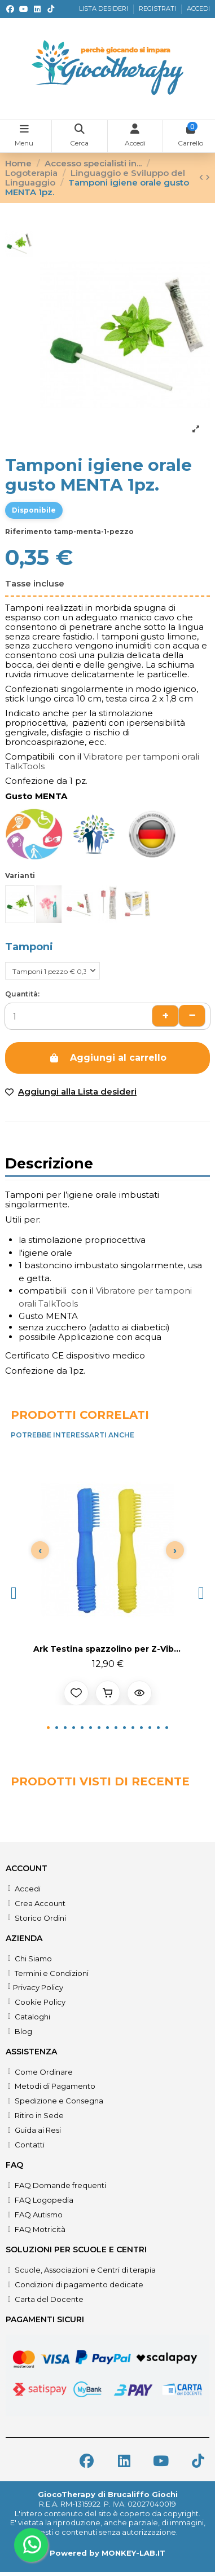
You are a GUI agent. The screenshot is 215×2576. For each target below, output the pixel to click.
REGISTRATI (158, 8)
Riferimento (28, 531)
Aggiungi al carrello (107, 1057)
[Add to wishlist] (107, 1092)
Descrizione (49, 1165)
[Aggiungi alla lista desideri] (76, 1692)
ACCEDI (198, 8)
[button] (14, 1593)
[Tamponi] (52, 971)
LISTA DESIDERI (104, 8)
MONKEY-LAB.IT (133, 2552)
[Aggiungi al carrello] (107, 1692)
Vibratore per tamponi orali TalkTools (102, 761)
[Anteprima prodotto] (139, 1692)
